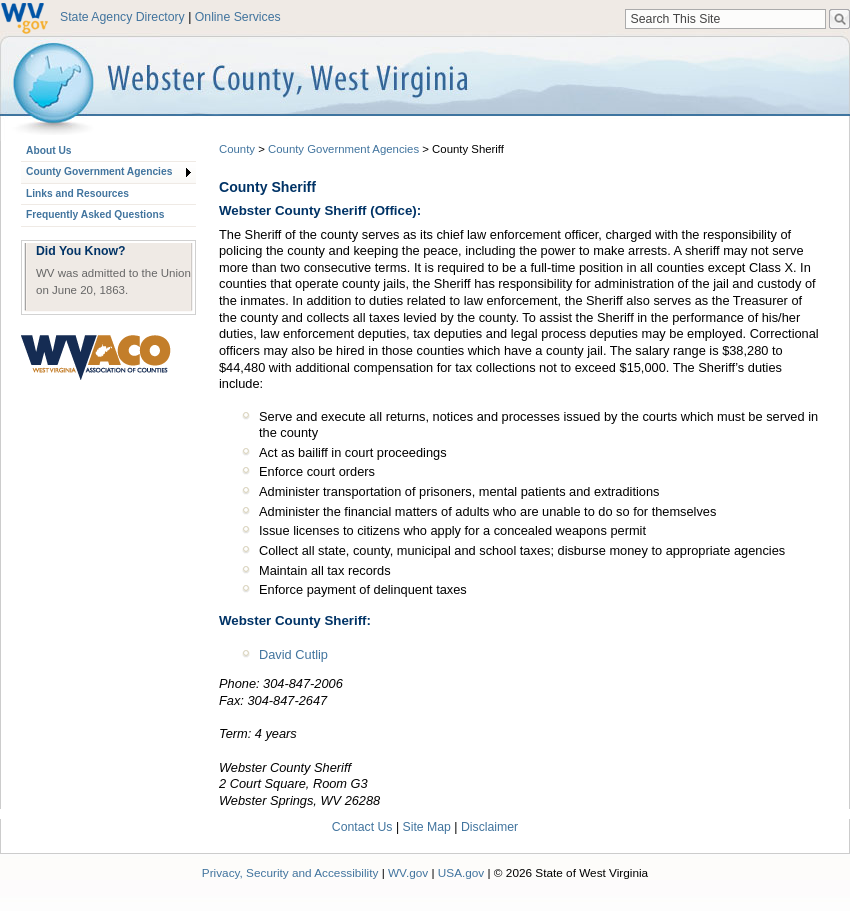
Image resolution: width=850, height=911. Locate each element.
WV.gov (408, 872)
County (237, 149)
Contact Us (362, 827)
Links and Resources (77, 193)
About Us (48, 150)
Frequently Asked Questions (95, 214)
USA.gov (461, 872)
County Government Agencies (99, 171)
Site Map (427, 827)
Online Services (238, 17)
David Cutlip (293, 654)
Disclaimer (489, 827)
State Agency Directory (122, 17)
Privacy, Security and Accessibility (290, 872)
